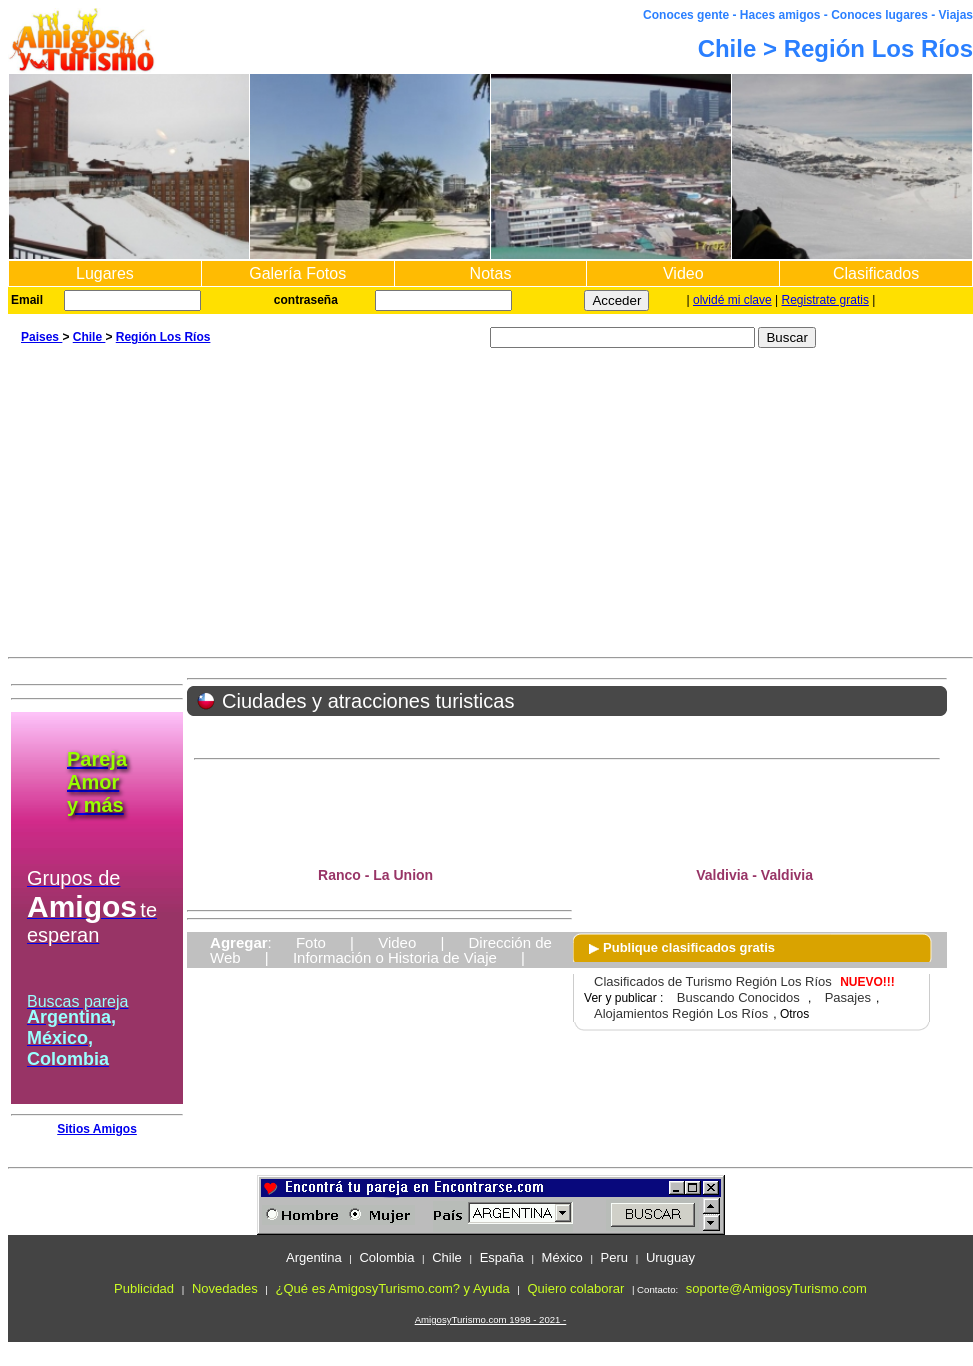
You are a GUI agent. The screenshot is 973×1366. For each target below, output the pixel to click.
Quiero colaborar (575, 1288)
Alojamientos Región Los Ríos (681, 1013)
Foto (311, 942)
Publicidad (144, 1288)
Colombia (386, 1257)
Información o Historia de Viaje (395, 957)
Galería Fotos (297, 273)
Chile (89, 337)
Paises (41, 337)
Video (683, 273)
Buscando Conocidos (738, 997)
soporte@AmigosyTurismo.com (776, 1288)
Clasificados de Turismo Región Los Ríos (713, 981)
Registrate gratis (825, 300)
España (502, 1257)
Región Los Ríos (163, 337)
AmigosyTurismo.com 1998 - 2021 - (491, 1319)
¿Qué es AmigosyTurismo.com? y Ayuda (393, 1288)
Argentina (314, 1257)
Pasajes (848, 997)
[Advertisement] (490, 507)
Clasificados (876, 273)
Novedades (225, 1288)
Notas (491, 273)
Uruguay (670, 1257)
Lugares (105, 273)
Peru (614, 1257)
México (562, 1257)
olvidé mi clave (732, 300)
